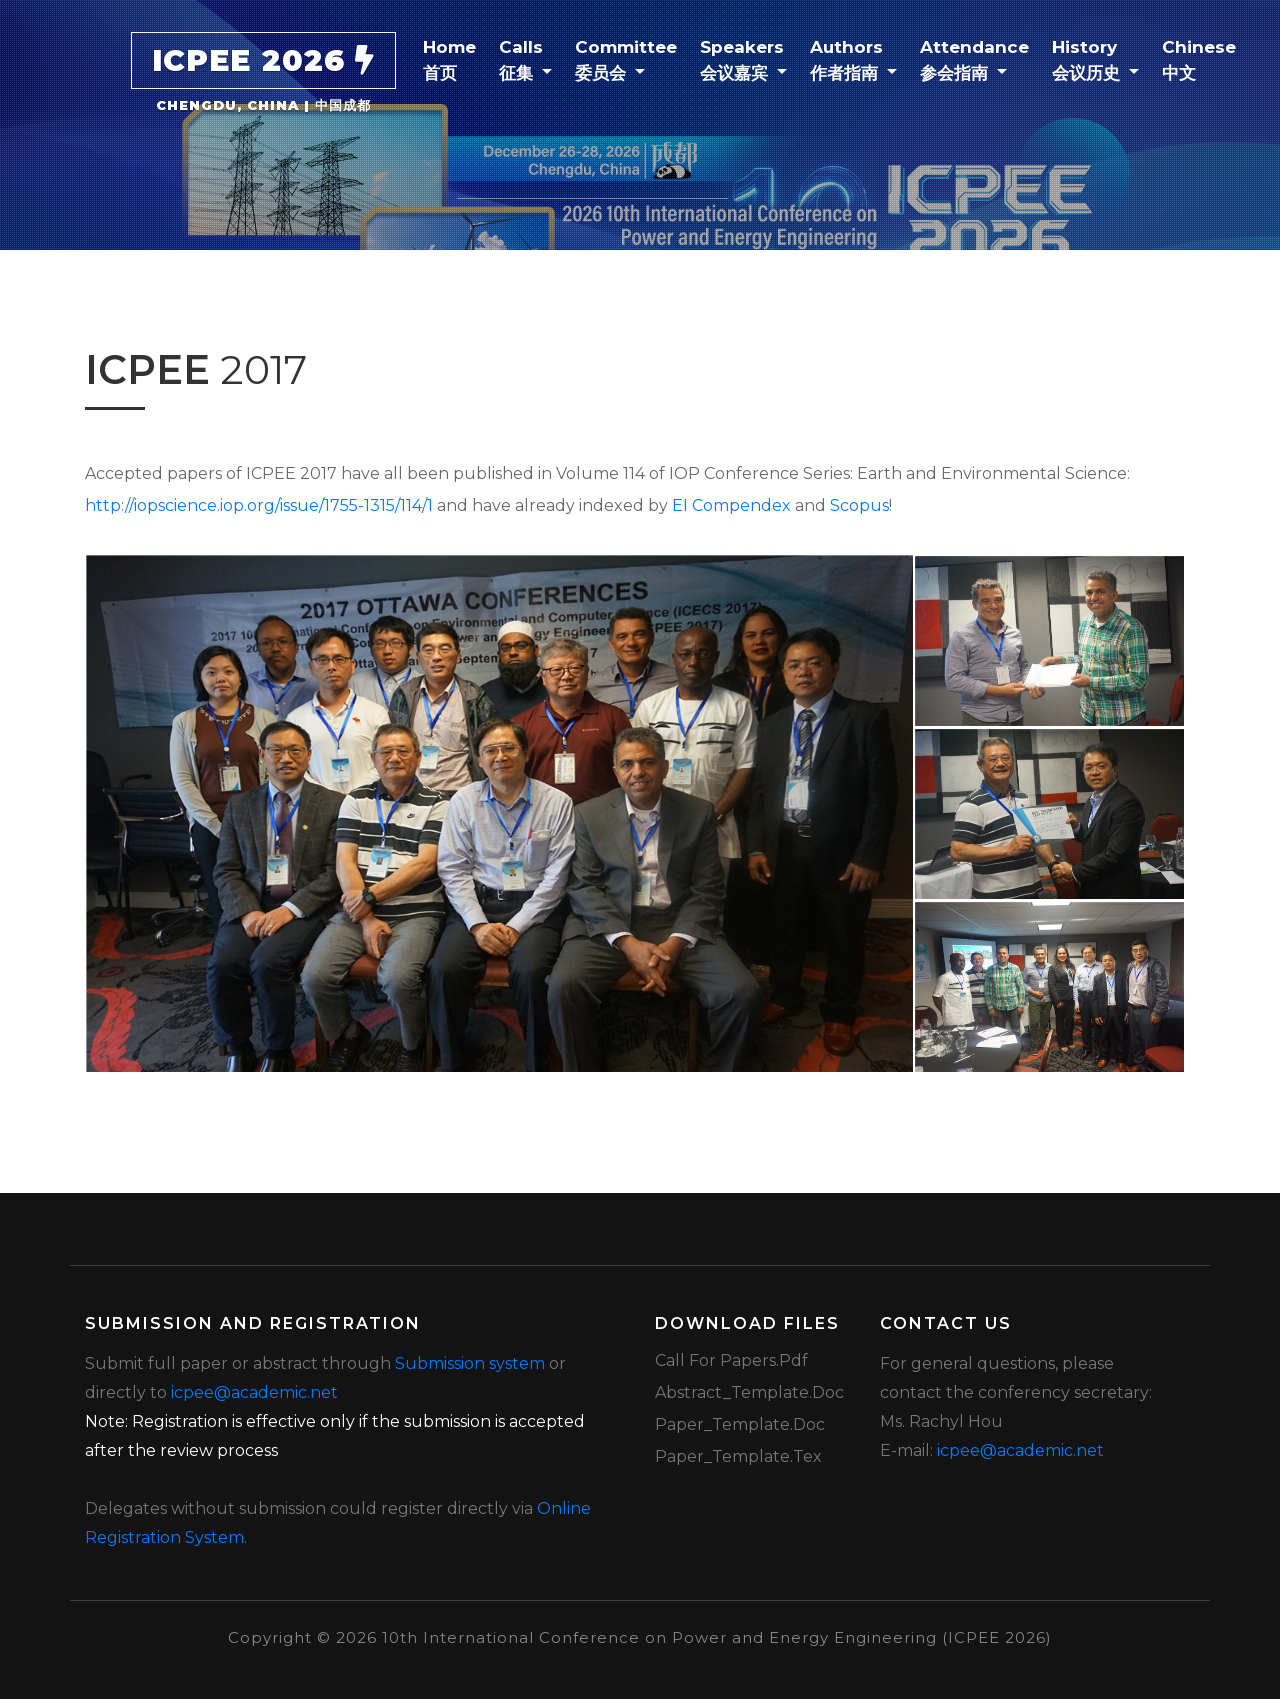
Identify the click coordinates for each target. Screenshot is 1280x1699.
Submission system (470, 1363)
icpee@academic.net (254, 1392)
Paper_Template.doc (740, 1424)
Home (457, 58)
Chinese (1205, 58)
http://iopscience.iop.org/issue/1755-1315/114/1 (259, 505)
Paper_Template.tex (738, 1456)
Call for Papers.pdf (731, 1360)
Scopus (859, 505)
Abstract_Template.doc (749, 1392)
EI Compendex (731, 505)
